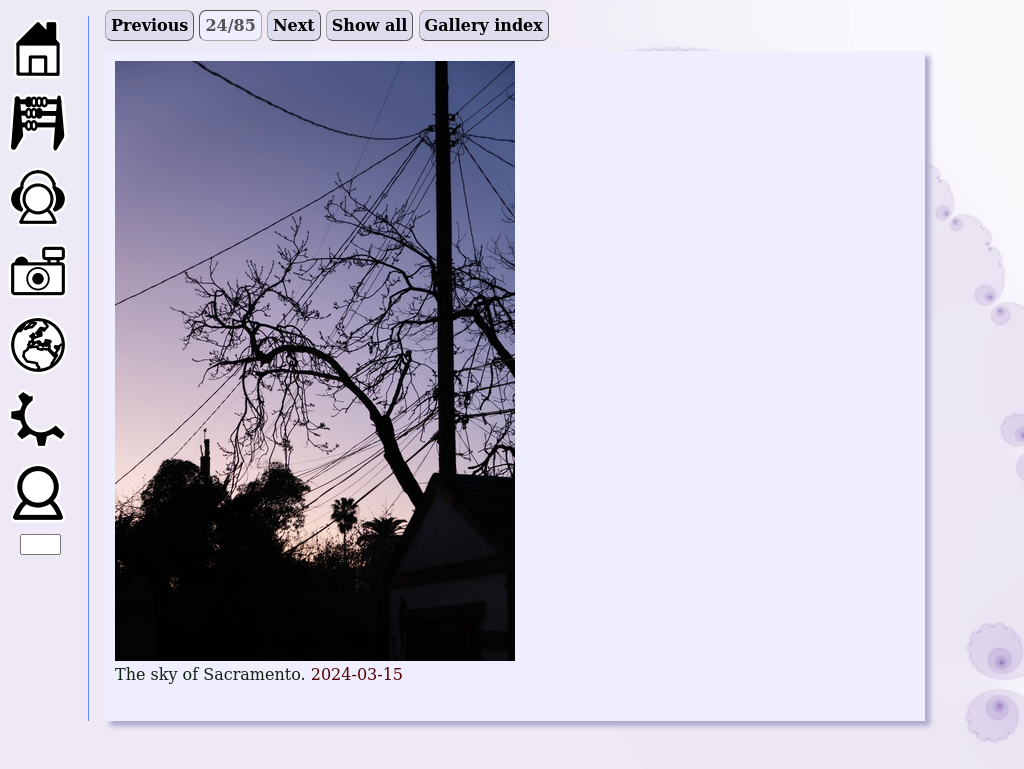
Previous (149, 25)
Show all (370, 25)
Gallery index (484, 25)
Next (294, 25)
